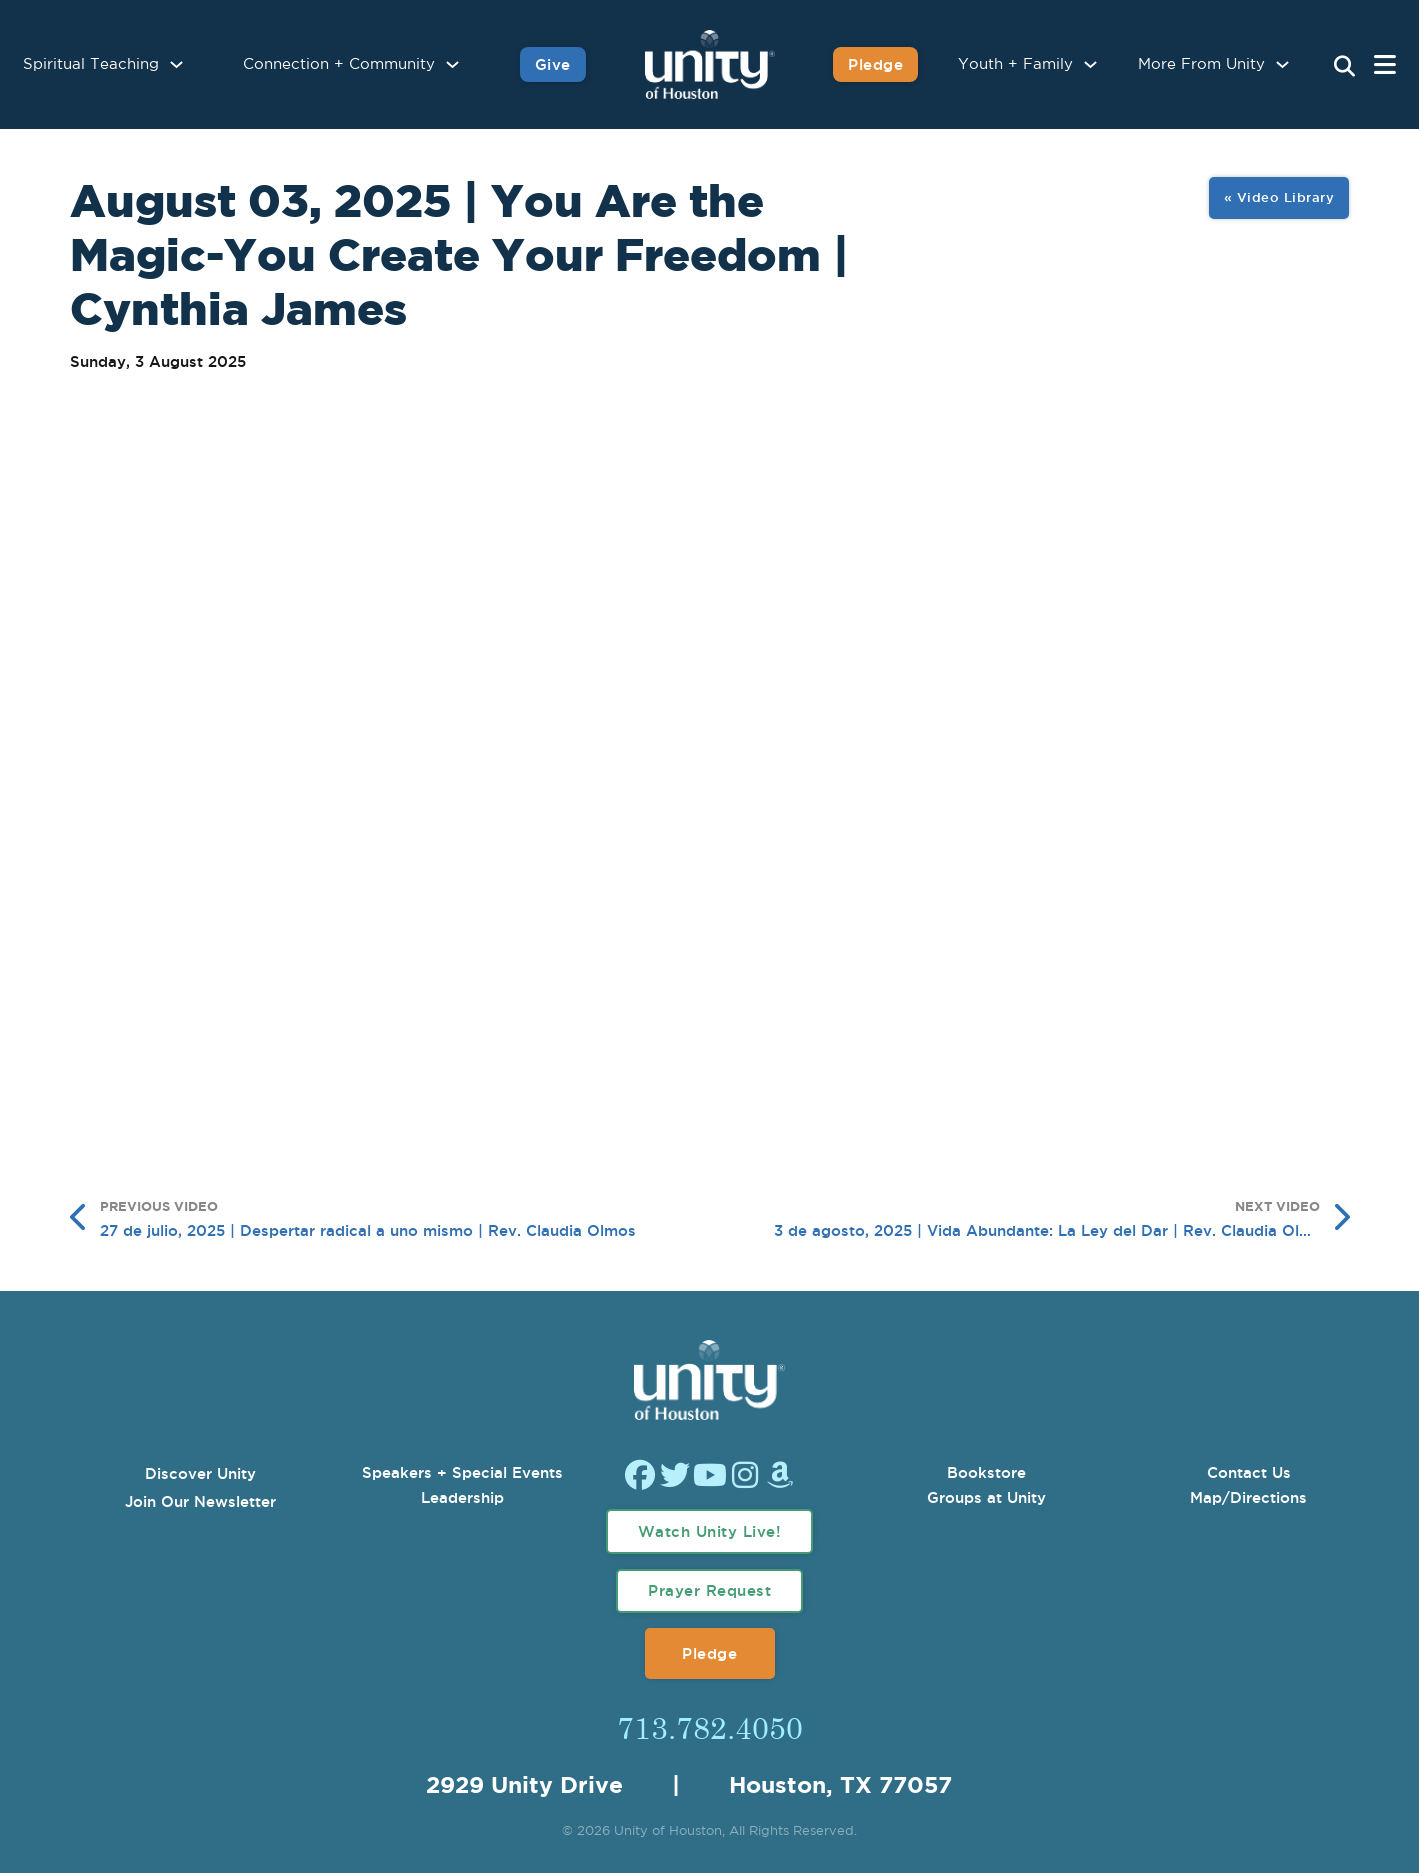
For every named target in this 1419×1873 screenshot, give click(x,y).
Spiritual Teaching (91, 64)
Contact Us (1249, 1472)
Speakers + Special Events (462, 1472)
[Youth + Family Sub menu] (1090, 64)
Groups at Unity (986, 1497)
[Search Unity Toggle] (1344, 67)
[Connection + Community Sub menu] (452, 64)
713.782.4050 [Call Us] (710, 1727)
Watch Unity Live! (710, 1531)
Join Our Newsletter (200, 1501)
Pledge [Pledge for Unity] (875, 64)
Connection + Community (339, 64)
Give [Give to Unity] (553, 64)
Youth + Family (1015, 64)
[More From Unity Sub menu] (1282, 64)
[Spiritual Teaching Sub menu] (176, 64)
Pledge (709, 1653)
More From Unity (1201, 64)
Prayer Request (709, 1590)
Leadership (462, 1497)
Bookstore (986, 1472)
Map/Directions (1248, 1497)
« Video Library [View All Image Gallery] (1279, 197)
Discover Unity (200, 1473)
